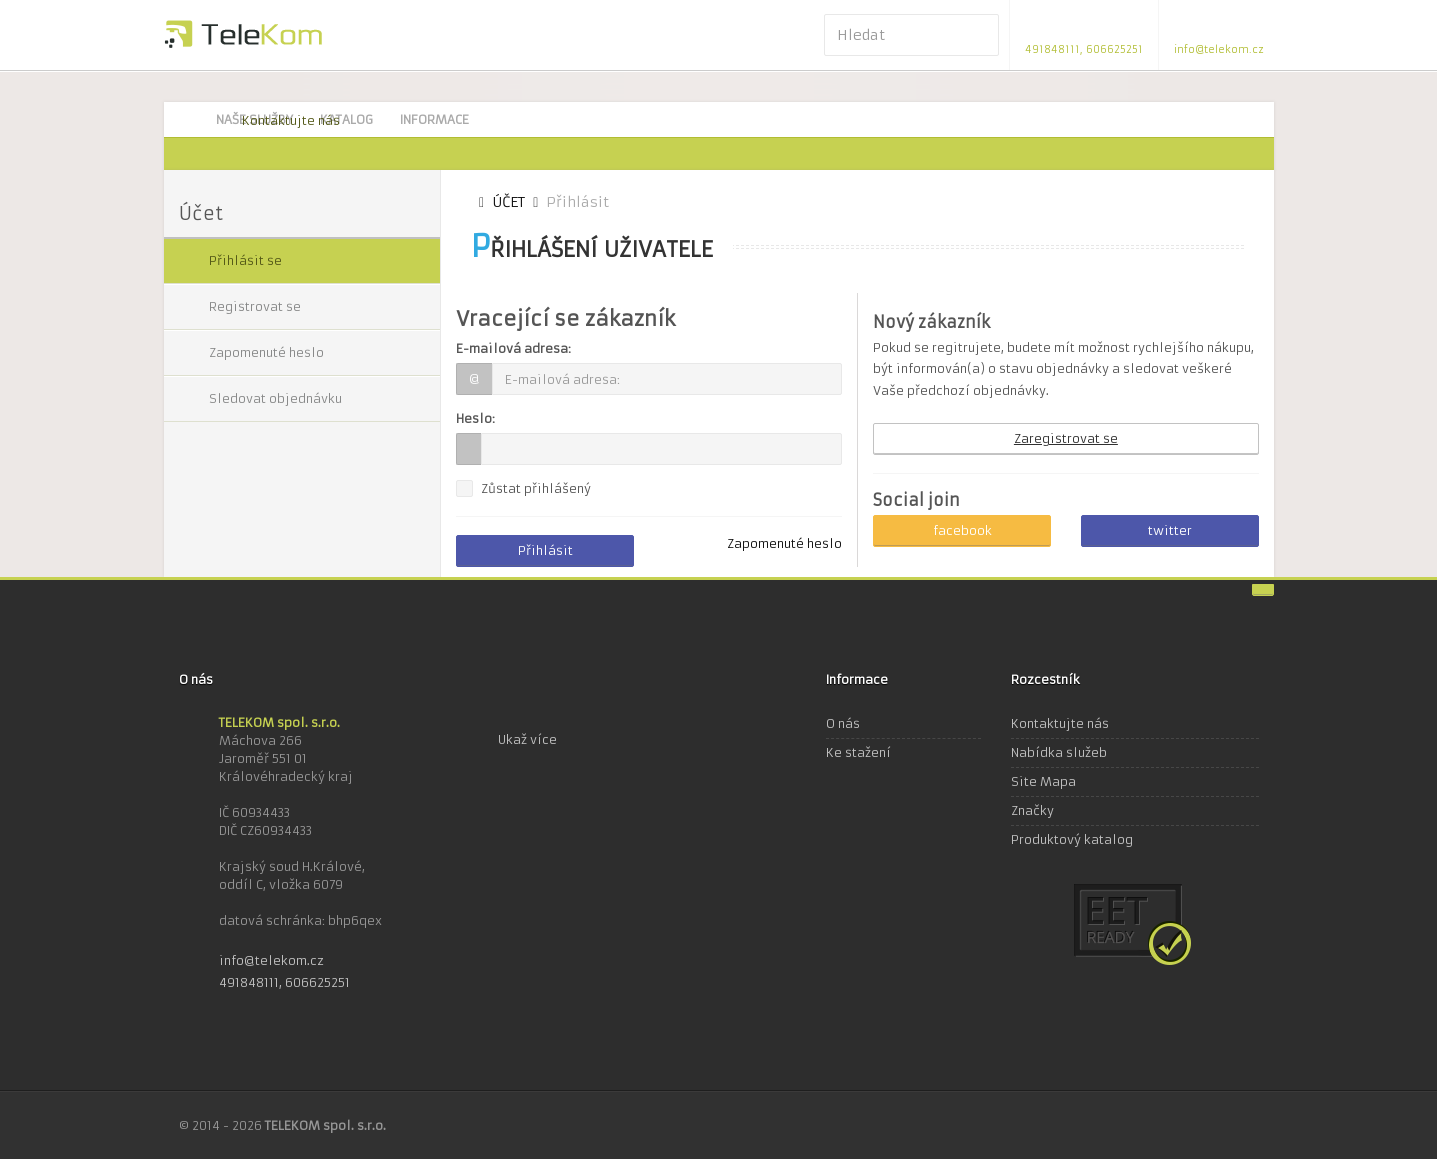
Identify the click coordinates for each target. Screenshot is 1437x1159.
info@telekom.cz (271, 960)
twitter (1170, 530)
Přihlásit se (245, 260)
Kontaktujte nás (291, 120)
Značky (1032, 810)
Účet (508, 202)
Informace (434, 119)
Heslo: (475, 418)
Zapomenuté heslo (266, 352)
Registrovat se (255, 306)
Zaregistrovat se (1066, 438)
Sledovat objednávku (275, 398)
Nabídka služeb (1059, 752)
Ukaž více (527, 739)
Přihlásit (545, 550)
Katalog (346, 119)
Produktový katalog (1072, 839)
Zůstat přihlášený (536, 488)
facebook (962, 530)
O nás (843, 723)
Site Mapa (1043, 781)
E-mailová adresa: (513, 348)
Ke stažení (858, 752)
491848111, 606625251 (284, 982)
